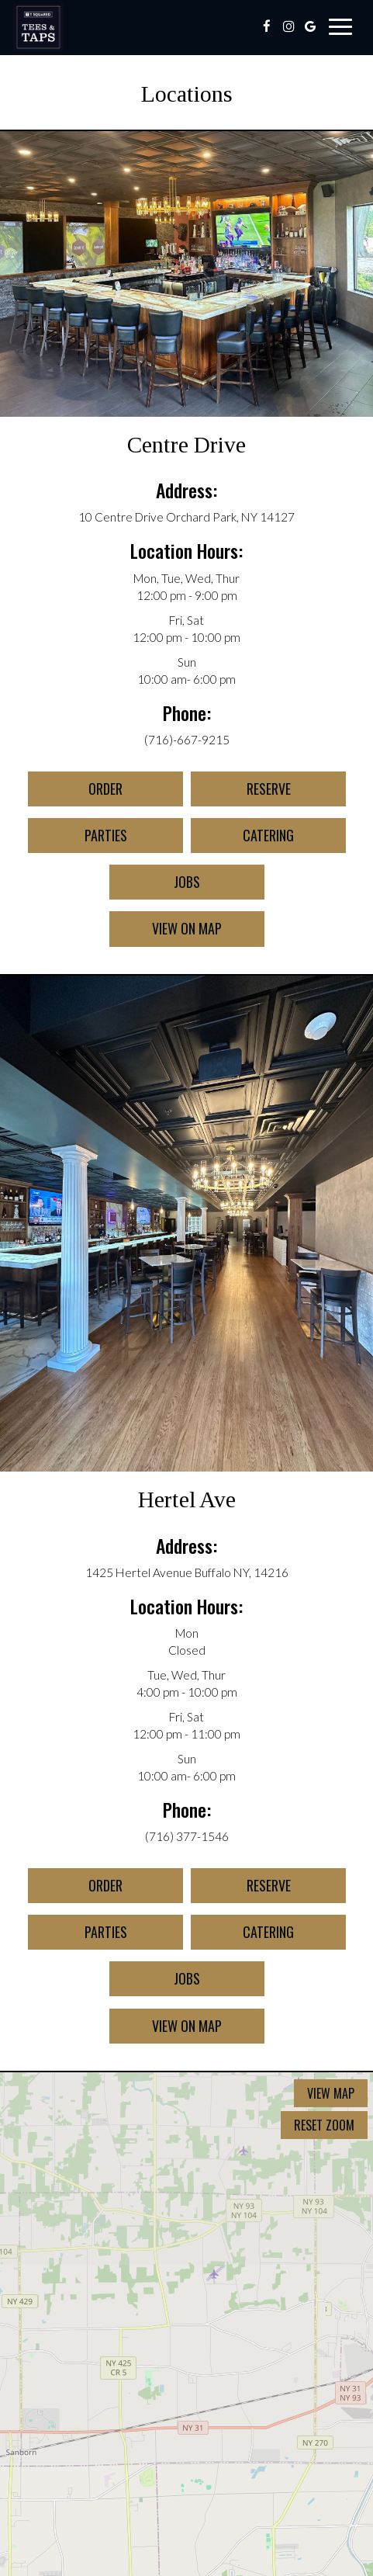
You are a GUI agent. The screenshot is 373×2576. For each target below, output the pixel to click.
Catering (242, 839)
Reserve (241, 792)
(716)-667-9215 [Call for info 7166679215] (187, 740)
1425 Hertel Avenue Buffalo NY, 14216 (186, 1572)
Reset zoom (324, 2125)
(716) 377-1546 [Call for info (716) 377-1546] (187, 1836)
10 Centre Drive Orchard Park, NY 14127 (186, 517)
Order (75, 792)
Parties (77, 839)
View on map (165, 932)
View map (330, 2093)
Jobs (154, 886)
